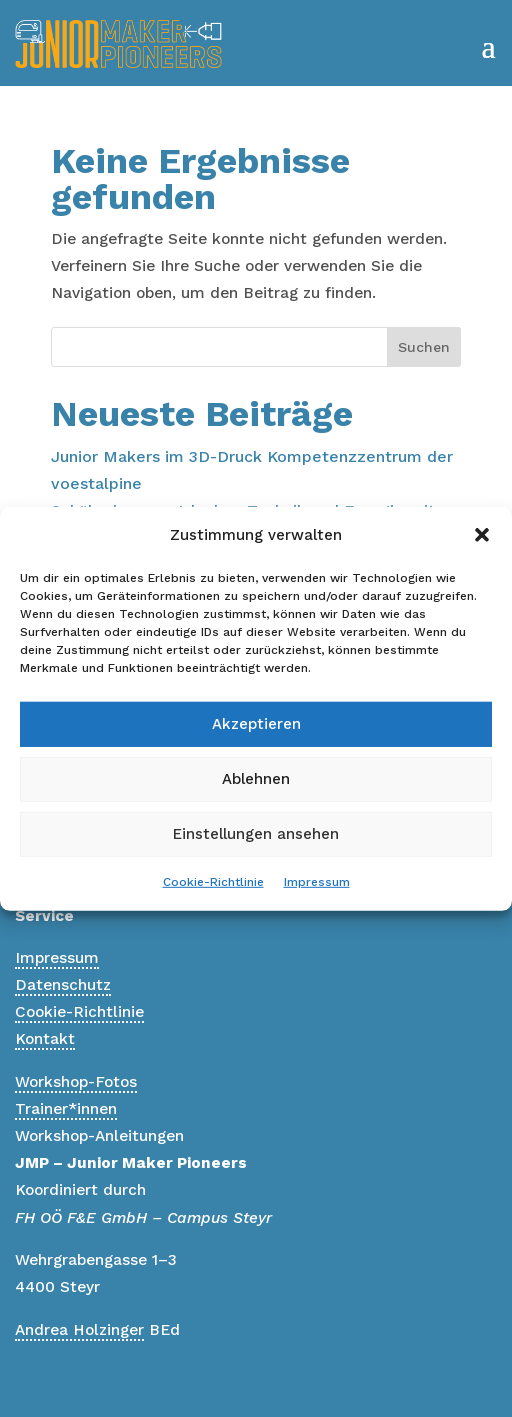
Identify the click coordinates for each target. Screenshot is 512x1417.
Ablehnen (256, 779)
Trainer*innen (66, 1109)
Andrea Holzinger (79, 1330)
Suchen (424, 347)
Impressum (317, 882)
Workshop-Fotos (76, 1082)
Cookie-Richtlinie (213, 882)
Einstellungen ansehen (256, 834)
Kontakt (45, 1039)
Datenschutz (63, 985)
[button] (482, 535)
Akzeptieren (256, 724)
